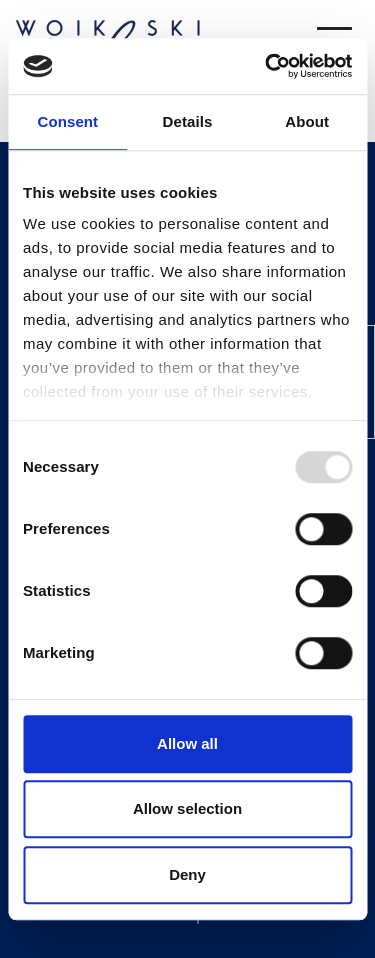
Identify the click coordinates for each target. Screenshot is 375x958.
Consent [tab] (67, 121)
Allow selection (187, 808)
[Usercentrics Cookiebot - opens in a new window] (267, 66)
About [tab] (307, 121)
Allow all (187, 743)
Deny (187, 874)
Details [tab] (188, 121)
